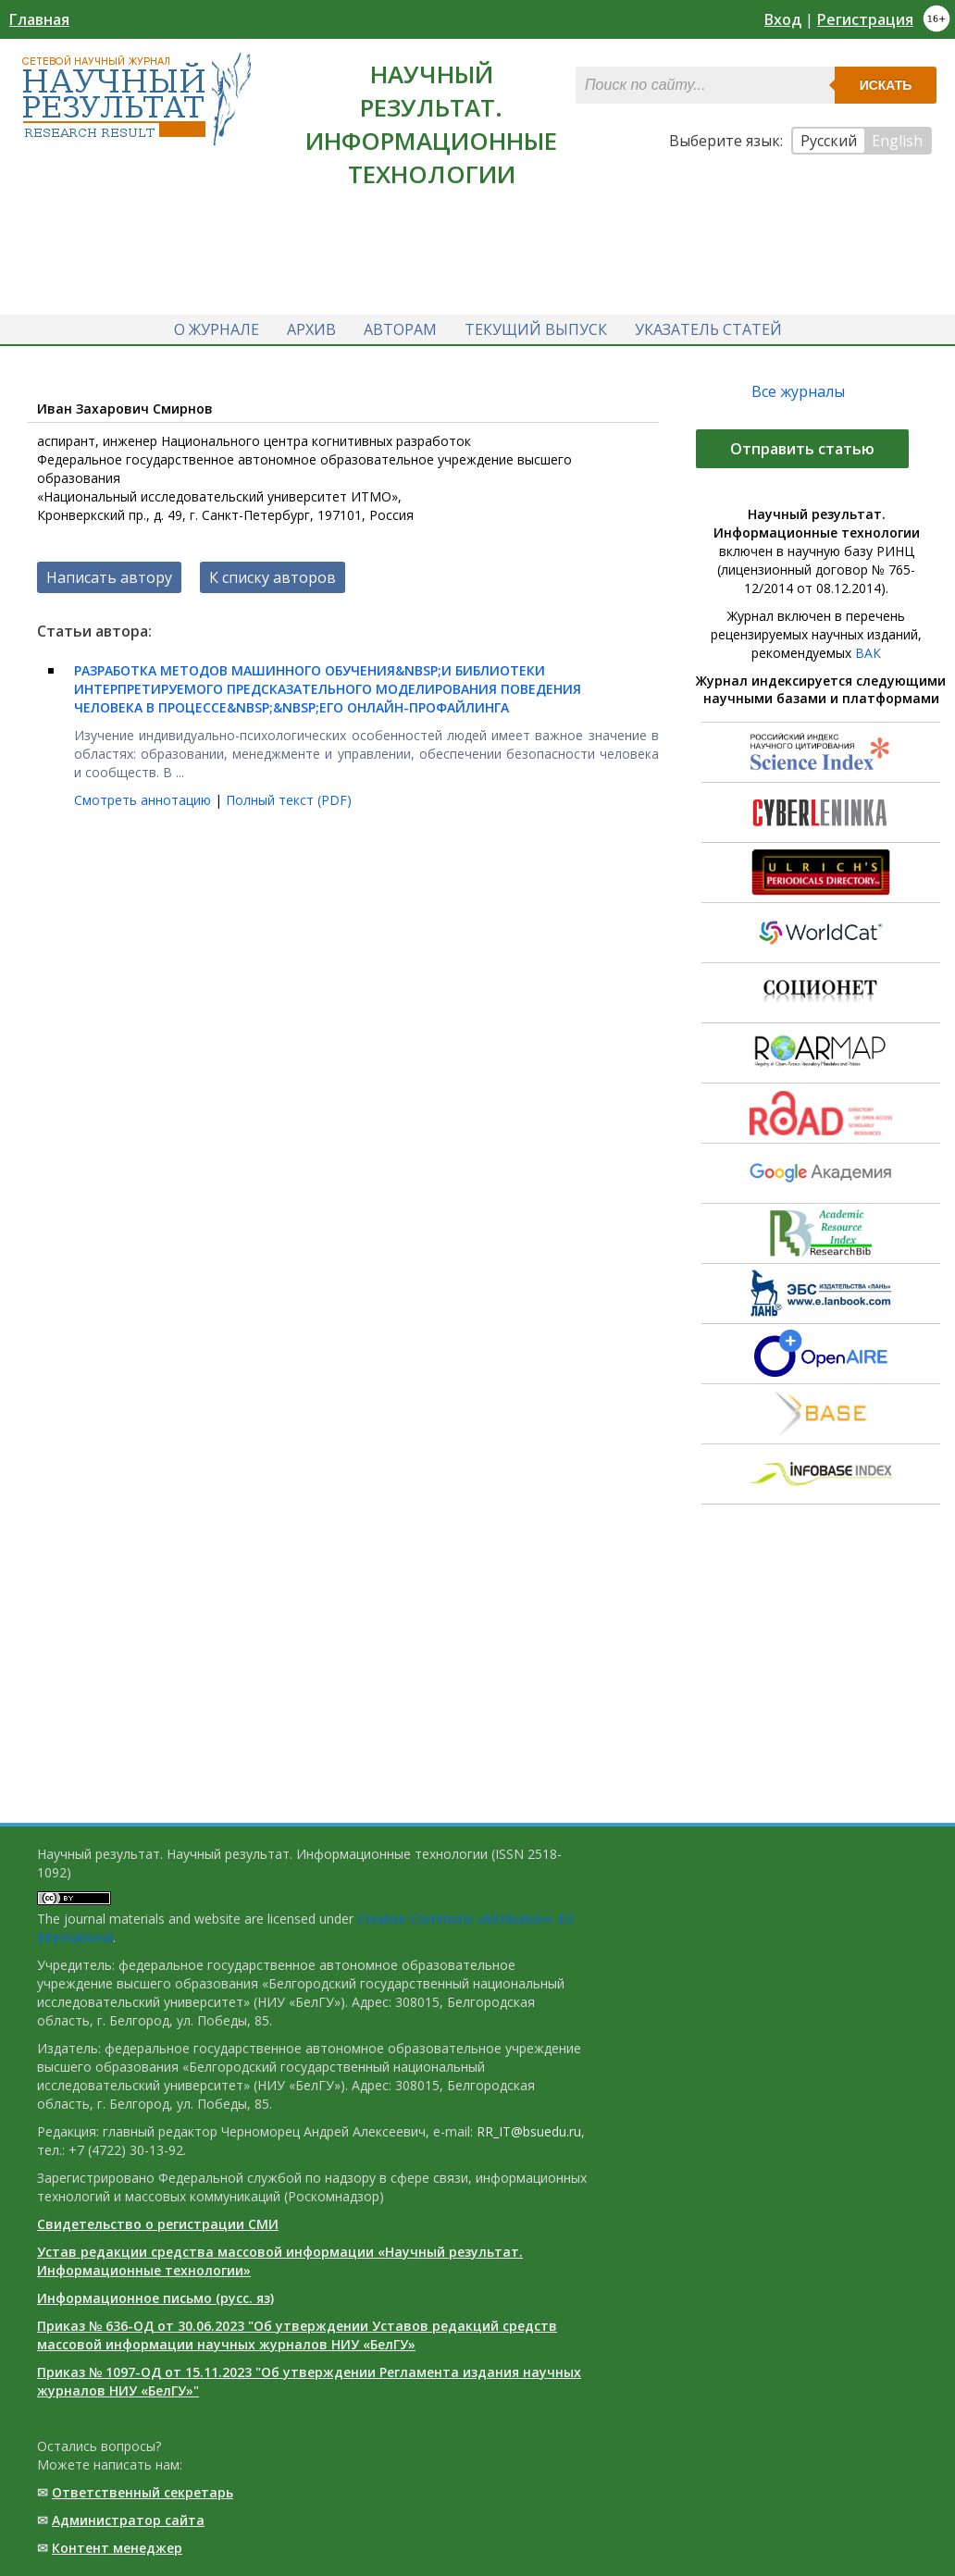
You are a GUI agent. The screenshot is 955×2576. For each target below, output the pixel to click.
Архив (311, 329)
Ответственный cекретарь (142, 2492)
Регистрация (865, 19)
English (897, 140)
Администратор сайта (128, 2520)
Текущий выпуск (536, 329)
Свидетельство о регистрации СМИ (158, 2224)
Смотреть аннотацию (144, 800)
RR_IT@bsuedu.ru (529, 2131)
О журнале (216, 329)
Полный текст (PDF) (289, 800)
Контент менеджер (117, 2548)
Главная (39, 19)
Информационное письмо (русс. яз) (155, 2298)
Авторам (400, 329)
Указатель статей (708, 329)
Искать (886, 85)
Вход (782, 19)
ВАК (868, 653)
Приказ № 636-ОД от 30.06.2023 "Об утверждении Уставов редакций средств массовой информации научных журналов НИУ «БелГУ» (297, 2335)
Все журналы (798, 391)
